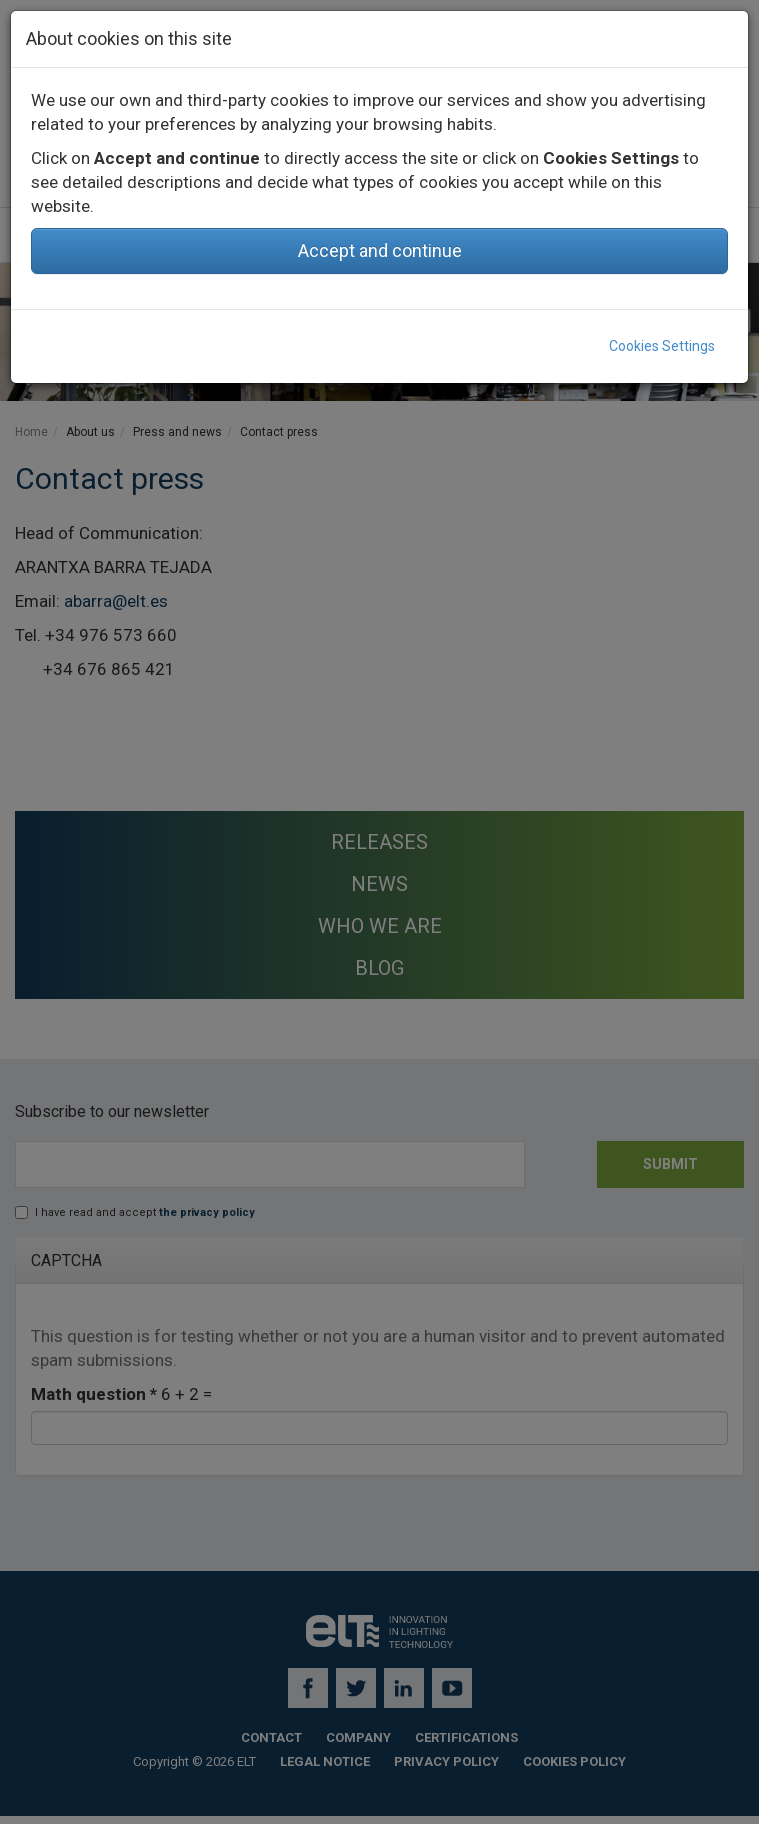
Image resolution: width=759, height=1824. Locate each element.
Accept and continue (380, 250)
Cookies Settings (662, 346)
